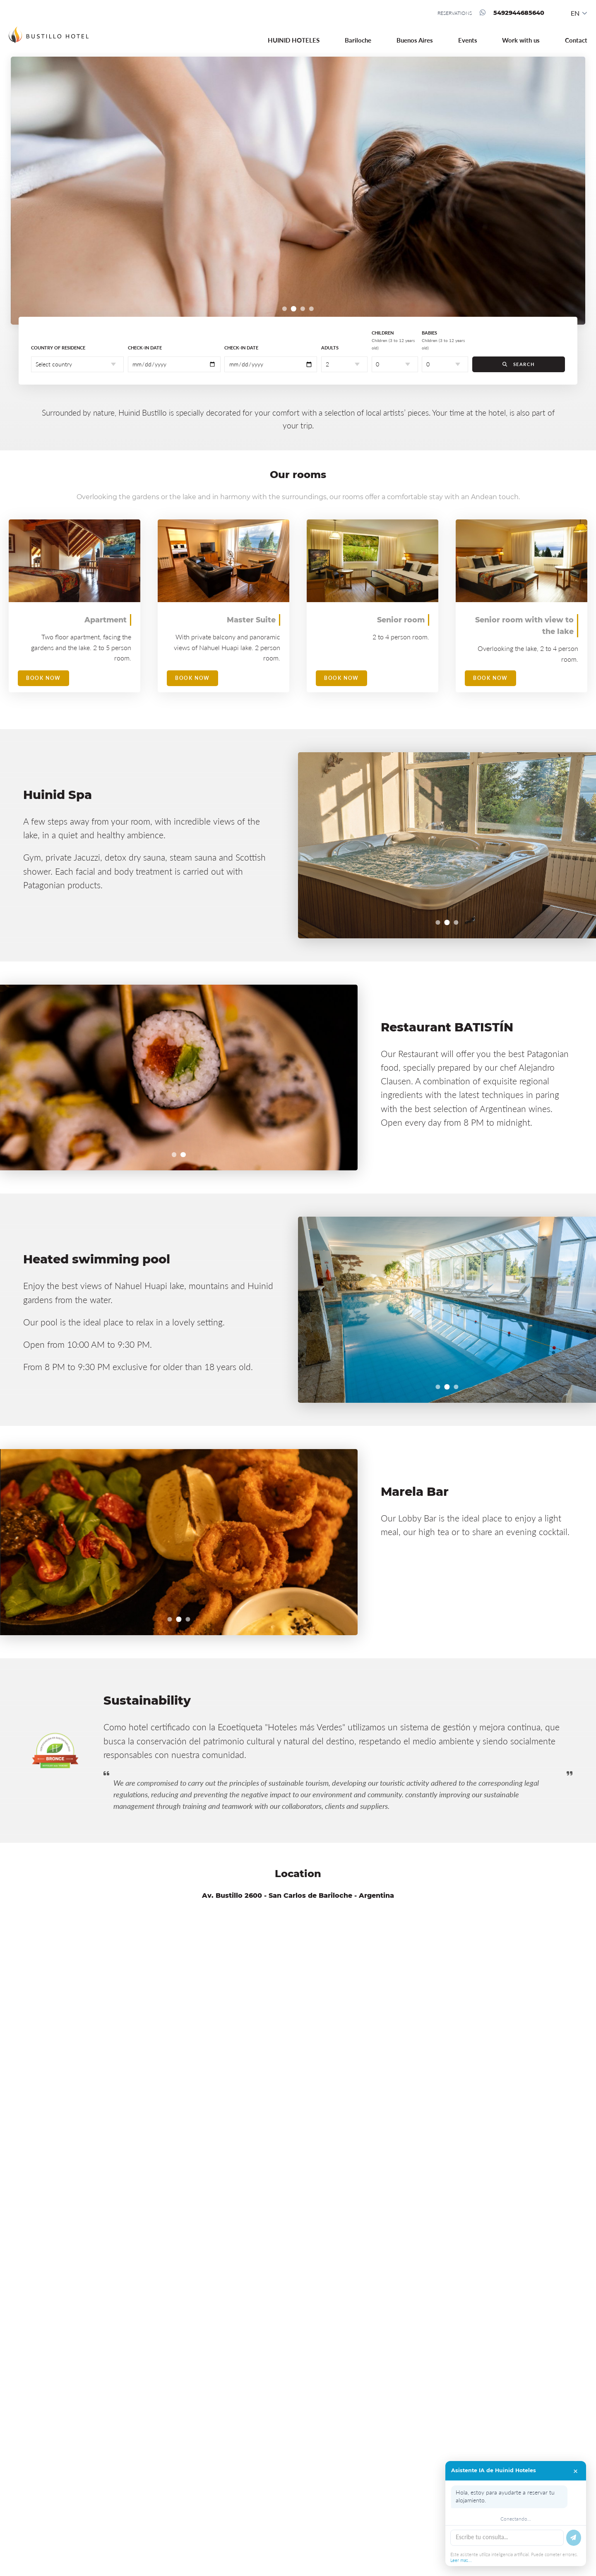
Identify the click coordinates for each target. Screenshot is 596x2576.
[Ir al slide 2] (293, 308)
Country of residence (58, 347)
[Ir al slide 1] (284, 308)
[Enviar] (573, 2537)
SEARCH (518, 364)
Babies (443, 340)
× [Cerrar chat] (576, 2471)
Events (467, 40)
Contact (576, 40)
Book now (43, 678)
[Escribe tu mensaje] (507, 2537)
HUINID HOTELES (294, 40)
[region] (298, 191)
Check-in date (145, 347)
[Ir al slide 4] (311, 308)
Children (393, 340)
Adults (330, 347)
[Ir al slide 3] (302, 308)
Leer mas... (461, 2560)
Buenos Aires (415, 40)
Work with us (521, 40)
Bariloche (358, 40)
